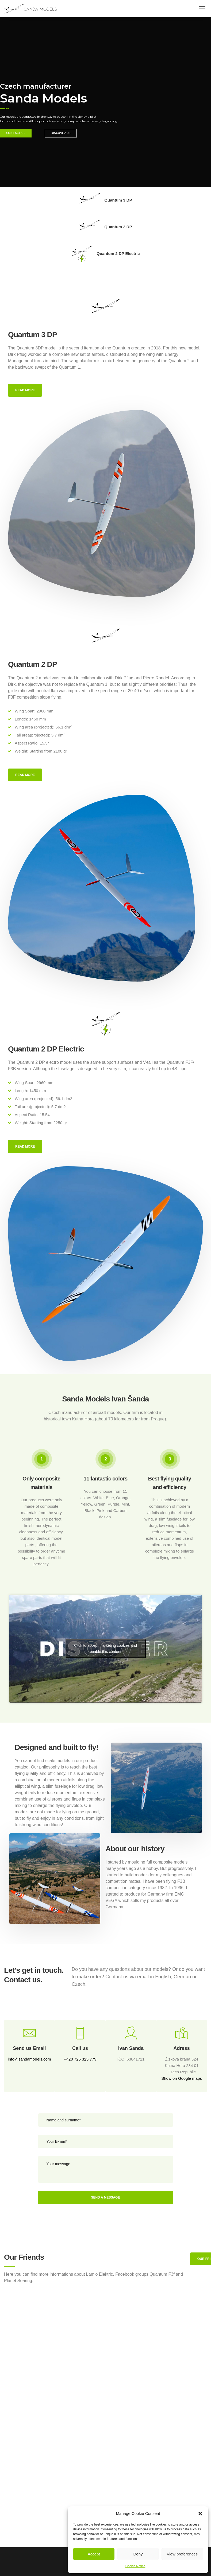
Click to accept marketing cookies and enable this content (105, 1648)
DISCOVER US (61, 136)
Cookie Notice (135, 2566)
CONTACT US (15, 136)
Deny (138, 2554)
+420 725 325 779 (80, 2059)
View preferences (182, 2554)
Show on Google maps (181, 2078)
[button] (200, 2513)
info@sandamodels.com (29, 2059)
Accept (94, 2554)
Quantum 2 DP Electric (105, 253)
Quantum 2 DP (105, 227)
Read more (25, 390)
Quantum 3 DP (105, 200)
